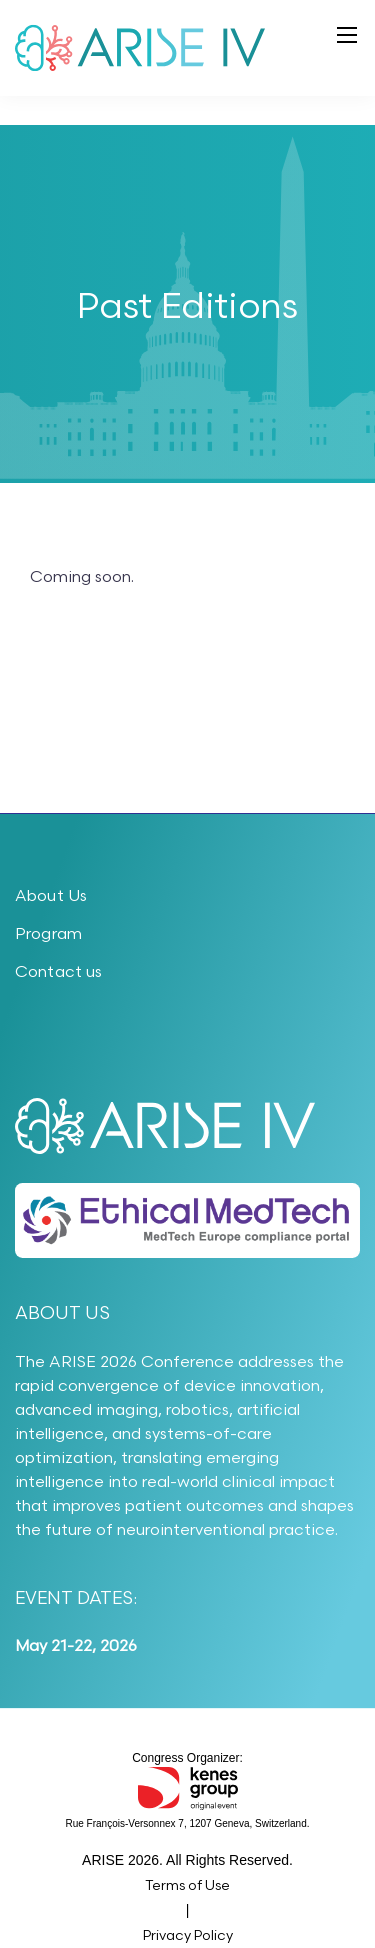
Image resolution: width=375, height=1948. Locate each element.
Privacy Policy (188, 1935)
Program (48, 934)
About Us (51, 896)
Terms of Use (187, 1885)
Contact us (59, 972)
